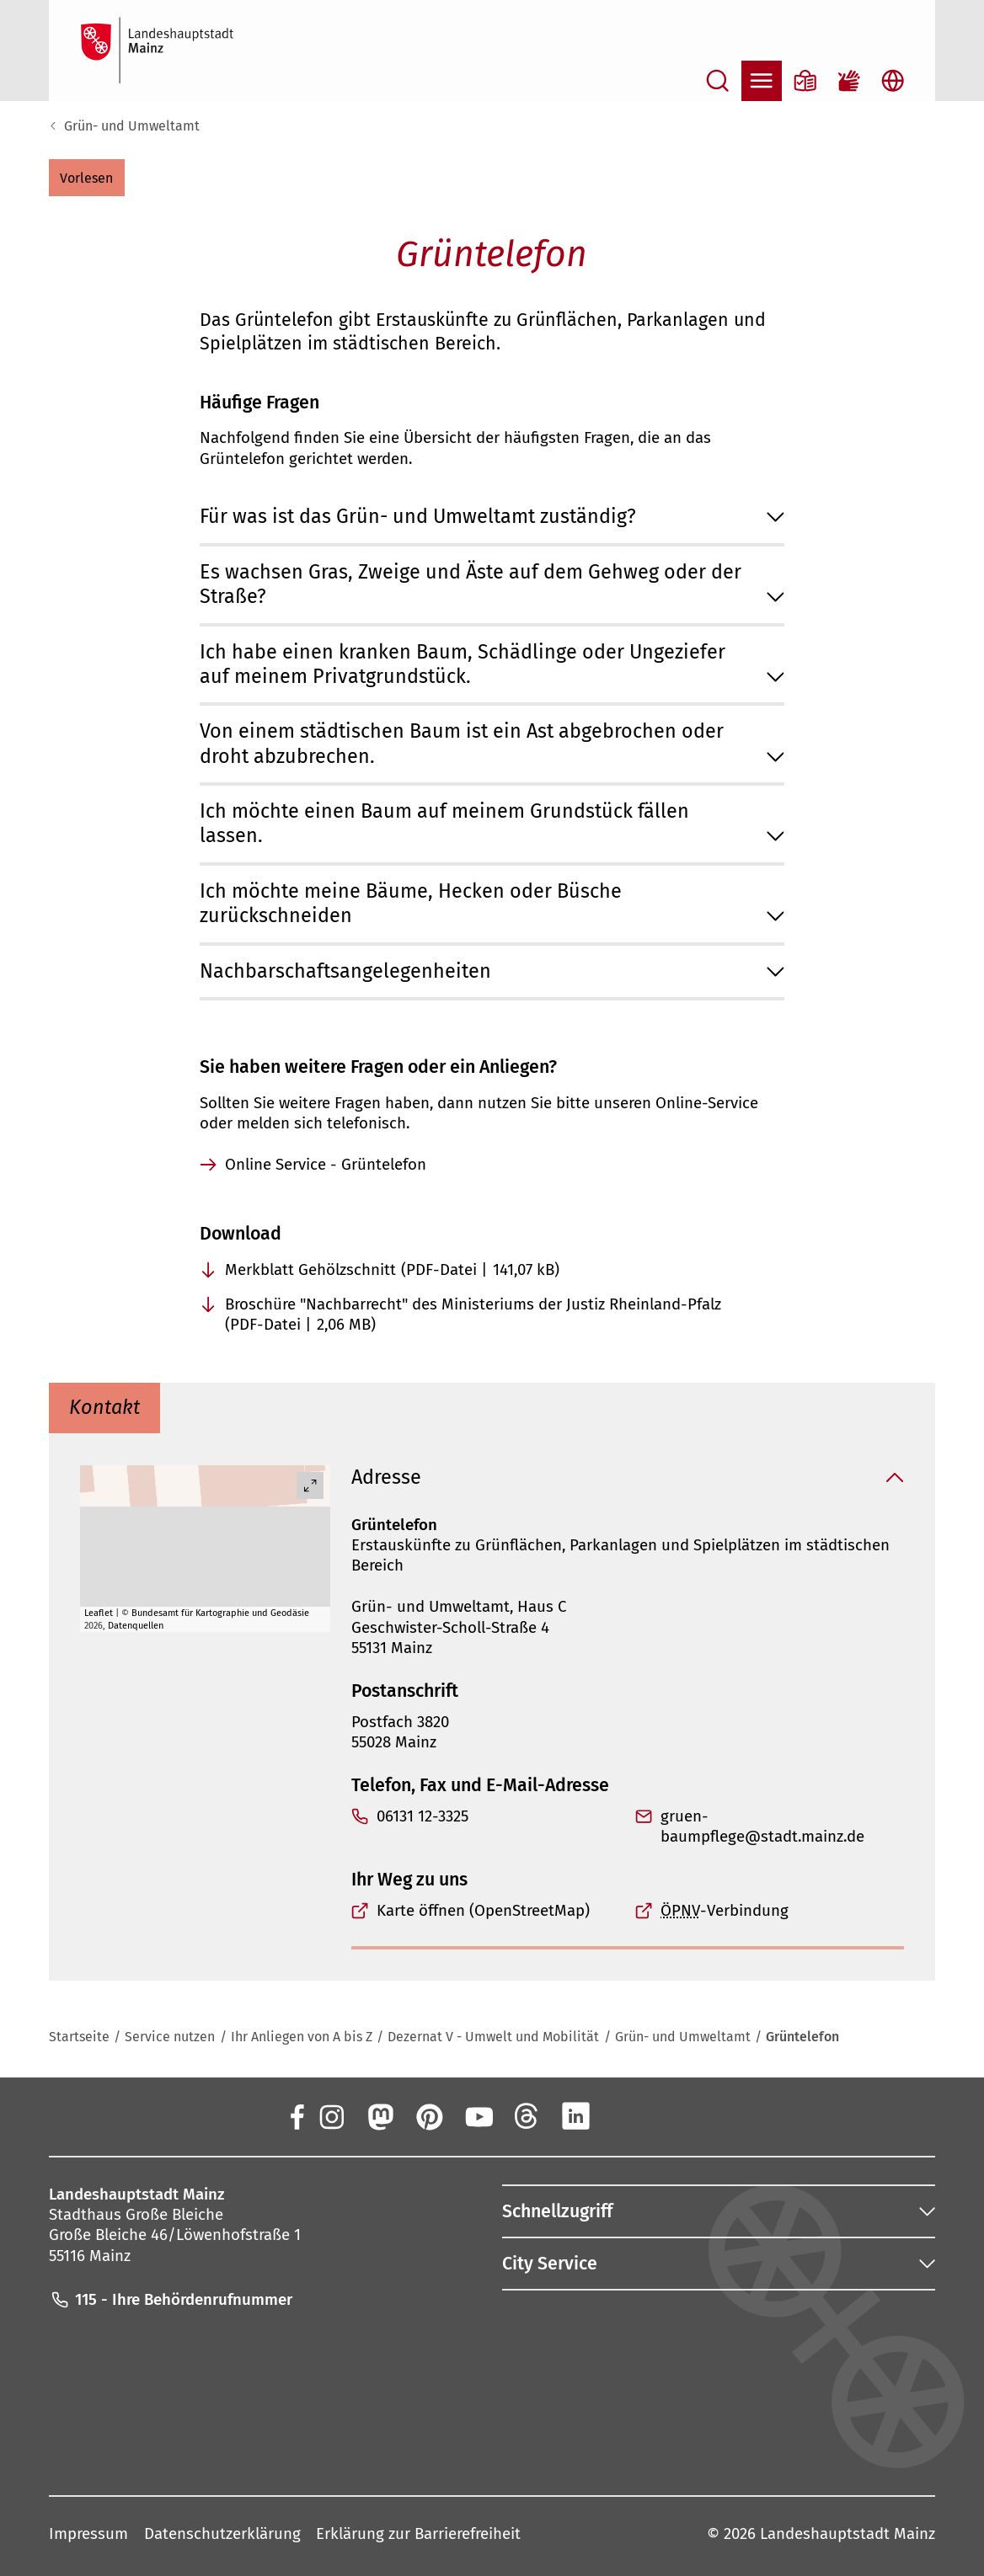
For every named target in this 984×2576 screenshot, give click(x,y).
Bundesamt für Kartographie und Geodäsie (220, 1612)
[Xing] (624, 2115)
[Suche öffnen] (718, 81)
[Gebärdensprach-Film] (849, 81)
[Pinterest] (429, 2115)
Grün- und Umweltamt (132, 126)
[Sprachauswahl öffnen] (893, 81)
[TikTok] (673, 2115)
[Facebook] (296, 2115)
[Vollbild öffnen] (311, 1485)
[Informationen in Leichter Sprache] (805, 81)
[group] (205, 1548)
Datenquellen (135, 1625)
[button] (87, 177)
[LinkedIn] (575, 2115)
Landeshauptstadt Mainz (847, 2534)
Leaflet (98, 1612)
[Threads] (526, 2115)
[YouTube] (477, 2115)
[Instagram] (331, 2115)
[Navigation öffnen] (761, 81)
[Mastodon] (380, 2115)
